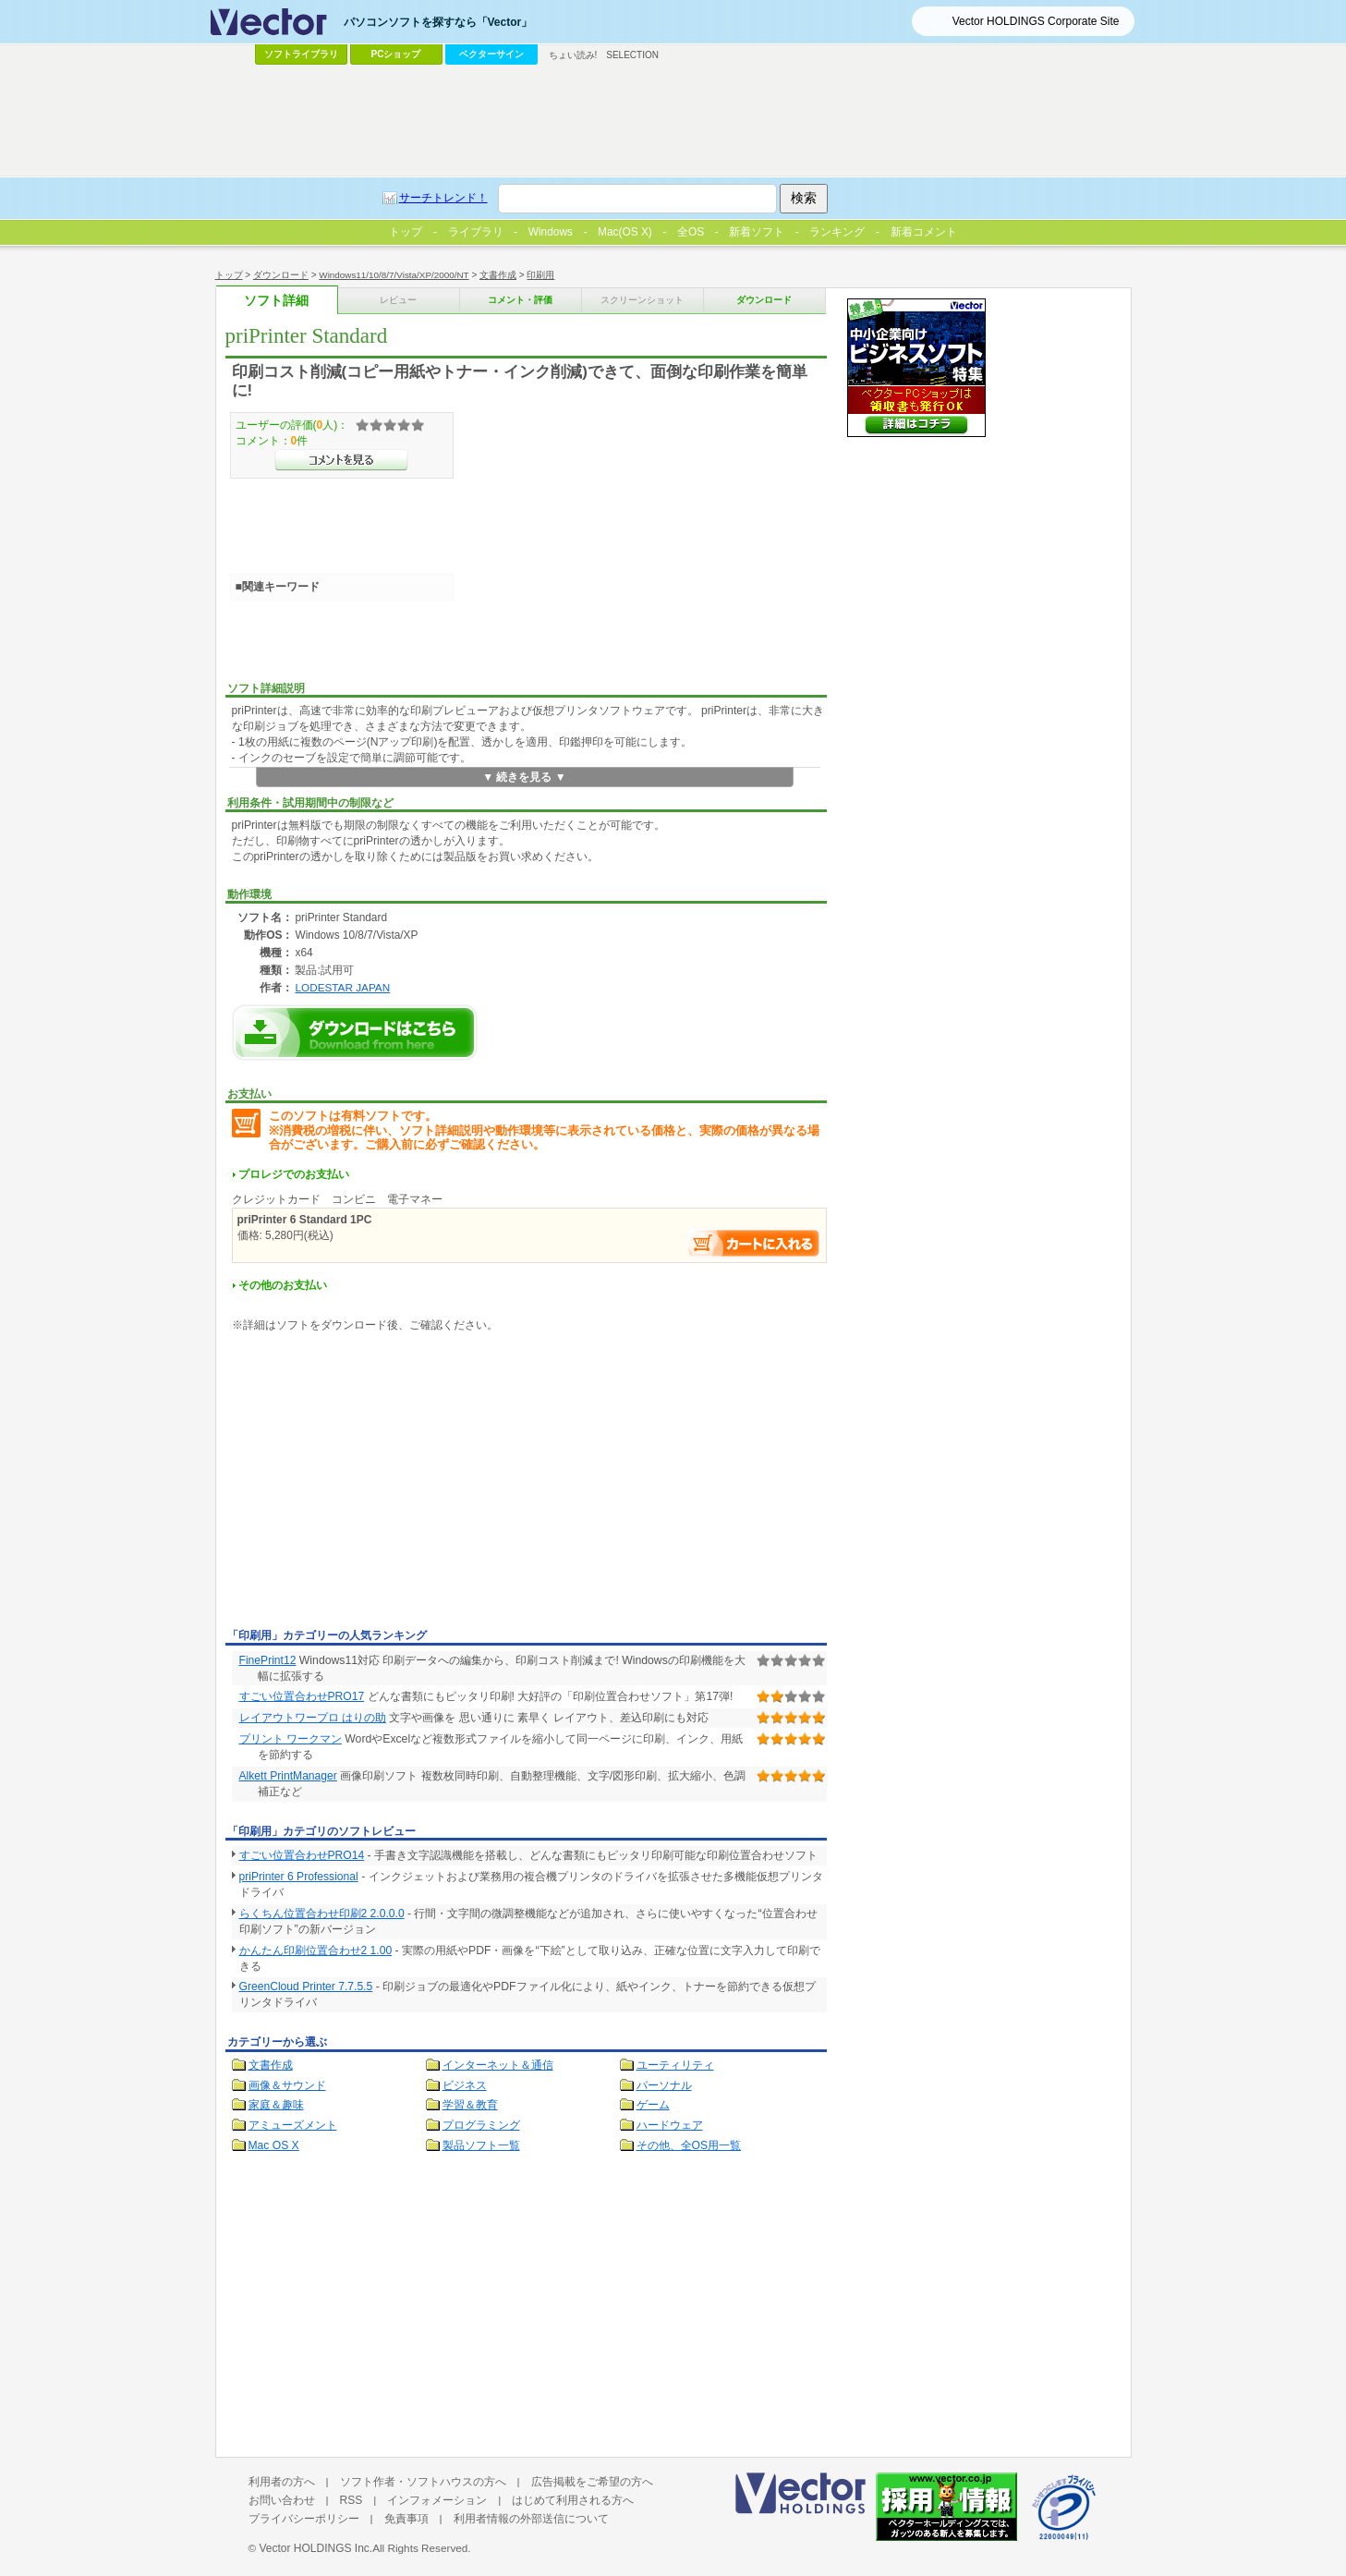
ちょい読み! (573, 55)
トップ (229, 275)
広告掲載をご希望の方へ (592, 2481)
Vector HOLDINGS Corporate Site (1036, 21)
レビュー (398, 300)
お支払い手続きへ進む (753, 1243)
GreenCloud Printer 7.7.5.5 (306, 1986)
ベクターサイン (491, 54)
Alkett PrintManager (288, 1775)
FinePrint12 (268, 1660)
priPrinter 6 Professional (298, 1876)
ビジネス (465, 2085)
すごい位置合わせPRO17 (302, 1696)
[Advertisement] (380, 1484)
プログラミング (481, 2125)
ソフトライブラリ (301, 54)
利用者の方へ (282, 2481)
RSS (351, 2500)
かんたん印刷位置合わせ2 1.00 (316, 1950)
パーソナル (664, 2085)
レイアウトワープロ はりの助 (312, 1717)
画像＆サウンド (287, 2085)
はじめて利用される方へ (573, 2500)
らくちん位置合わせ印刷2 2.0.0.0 (322, 1913)
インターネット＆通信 (498, 2065)
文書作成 (497, 275)
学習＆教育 (470, 2104)
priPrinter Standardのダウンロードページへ (355, 1032)
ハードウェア (670, 2125)
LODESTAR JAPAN (342, 987)
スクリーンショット (642, 300)
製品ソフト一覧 (481, 2145)
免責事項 (406, 2518)
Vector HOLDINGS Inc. (315, 2548)
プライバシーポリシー (304, 2518)
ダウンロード (281, 275)
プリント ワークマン (290, 1738)
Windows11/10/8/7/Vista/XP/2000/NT (393, 275)
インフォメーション (437, 2500)
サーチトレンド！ (443, 197)
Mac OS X (274, 2145)
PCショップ (396, 54)
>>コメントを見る (341, 460)
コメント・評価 (520, 300)
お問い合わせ (282, 2500)
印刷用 (540, 275)
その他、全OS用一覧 (689, 2145)
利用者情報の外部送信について (531, 2518)
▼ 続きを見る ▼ (524, 777)
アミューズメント (293, 2125)
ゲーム (653, 2104)
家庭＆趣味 (276, 2104)
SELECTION (632, 55)
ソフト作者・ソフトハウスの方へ (423, 2481)
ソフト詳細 (276, 301)
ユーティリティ (675, 2065)
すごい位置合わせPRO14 (302, 1855)
